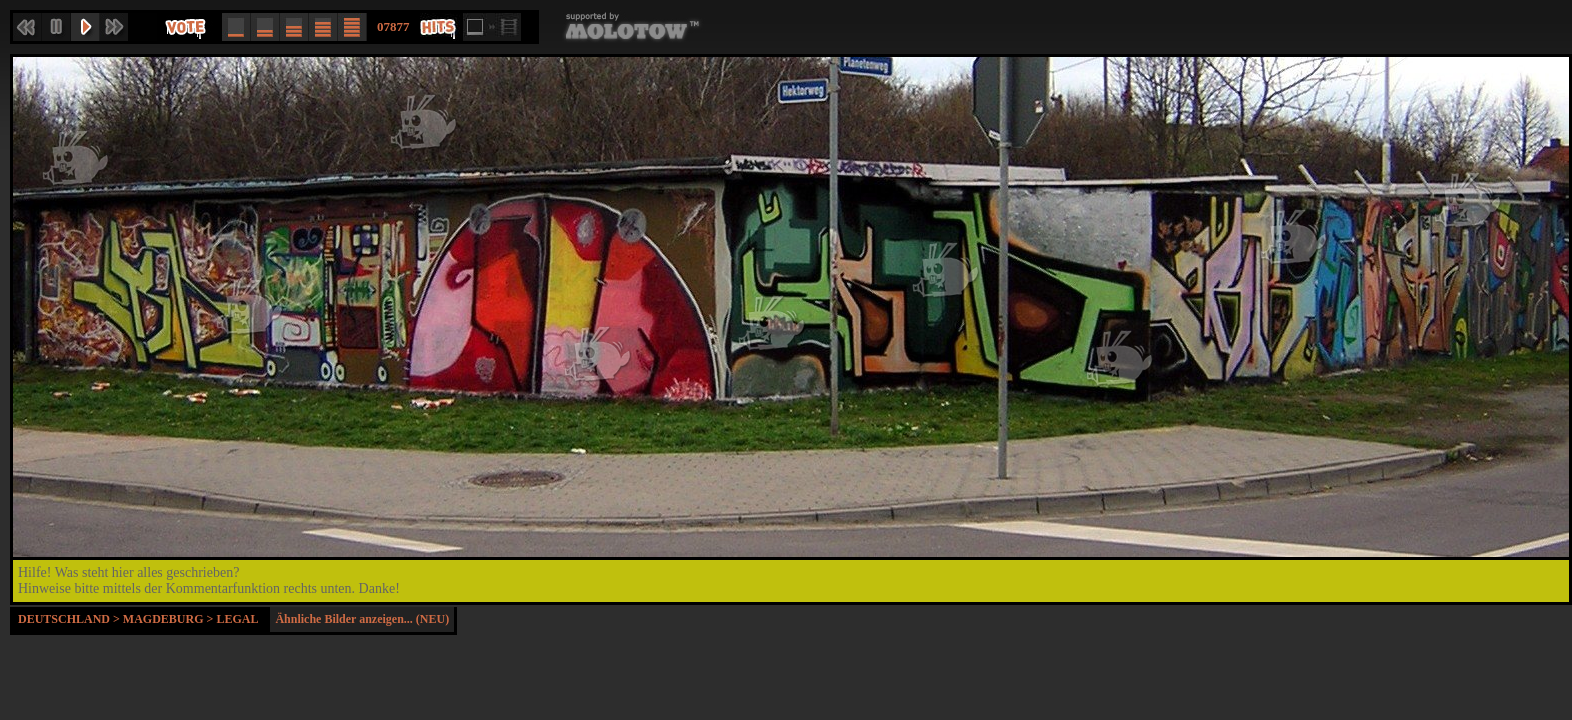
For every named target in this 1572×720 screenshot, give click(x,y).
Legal (237, 619)
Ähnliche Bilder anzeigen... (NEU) (362, 619)
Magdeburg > (170, 619)
